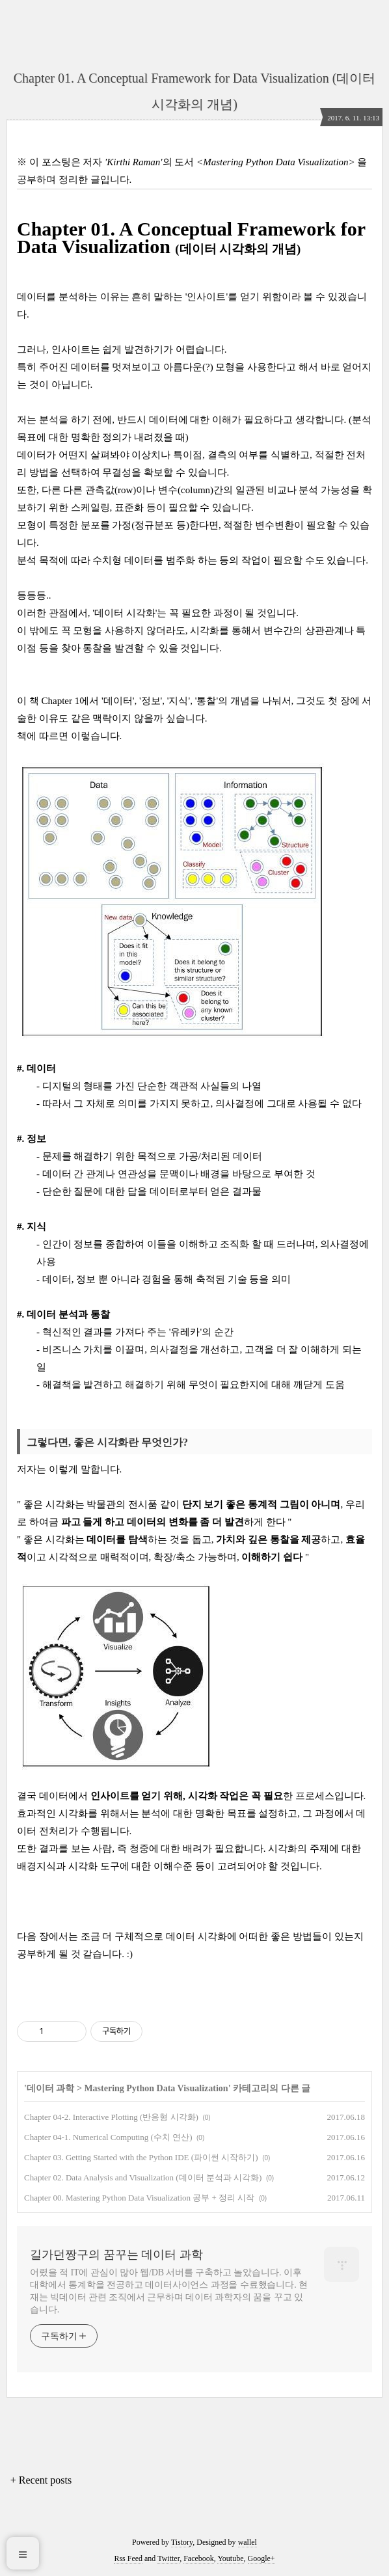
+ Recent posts (41, 2480)
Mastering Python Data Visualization (156, 2088)
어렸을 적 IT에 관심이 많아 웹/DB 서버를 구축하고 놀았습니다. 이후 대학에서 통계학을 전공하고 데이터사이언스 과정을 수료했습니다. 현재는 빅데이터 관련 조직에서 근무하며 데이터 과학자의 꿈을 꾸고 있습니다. (169, 2291)
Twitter (168, 2558)
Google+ (261, 2558)
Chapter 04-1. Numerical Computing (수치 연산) (108, 2137)
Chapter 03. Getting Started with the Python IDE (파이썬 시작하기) (141, 2157)
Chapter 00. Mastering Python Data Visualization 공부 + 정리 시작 (139, 2198)
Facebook (198, 2558)
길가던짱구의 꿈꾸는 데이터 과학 (116, 2254)
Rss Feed (128, 2558)
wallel (247, 2542)
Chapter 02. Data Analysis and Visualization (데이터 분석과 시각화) (143, 2177)
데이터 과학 (51, 2088)
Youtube (230, 2558)
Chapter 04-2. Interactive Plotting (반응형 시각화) (111, 2117)
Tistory (182, 2542)
